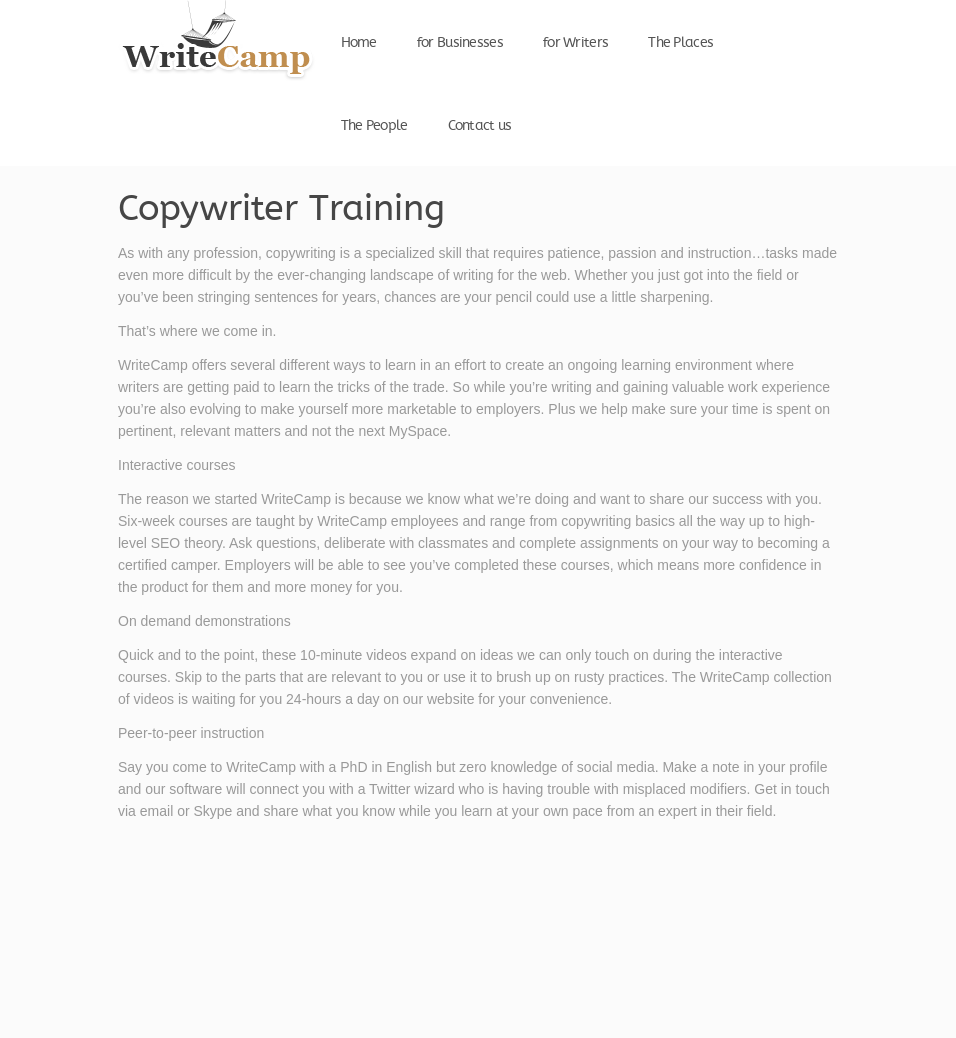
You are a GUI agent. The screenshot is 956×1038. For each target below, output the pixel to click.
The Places (680, 43)
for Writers (575, 43)
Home (359, 43)
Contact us (480, 126)
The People (374, 126)
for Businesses (460, 43)
